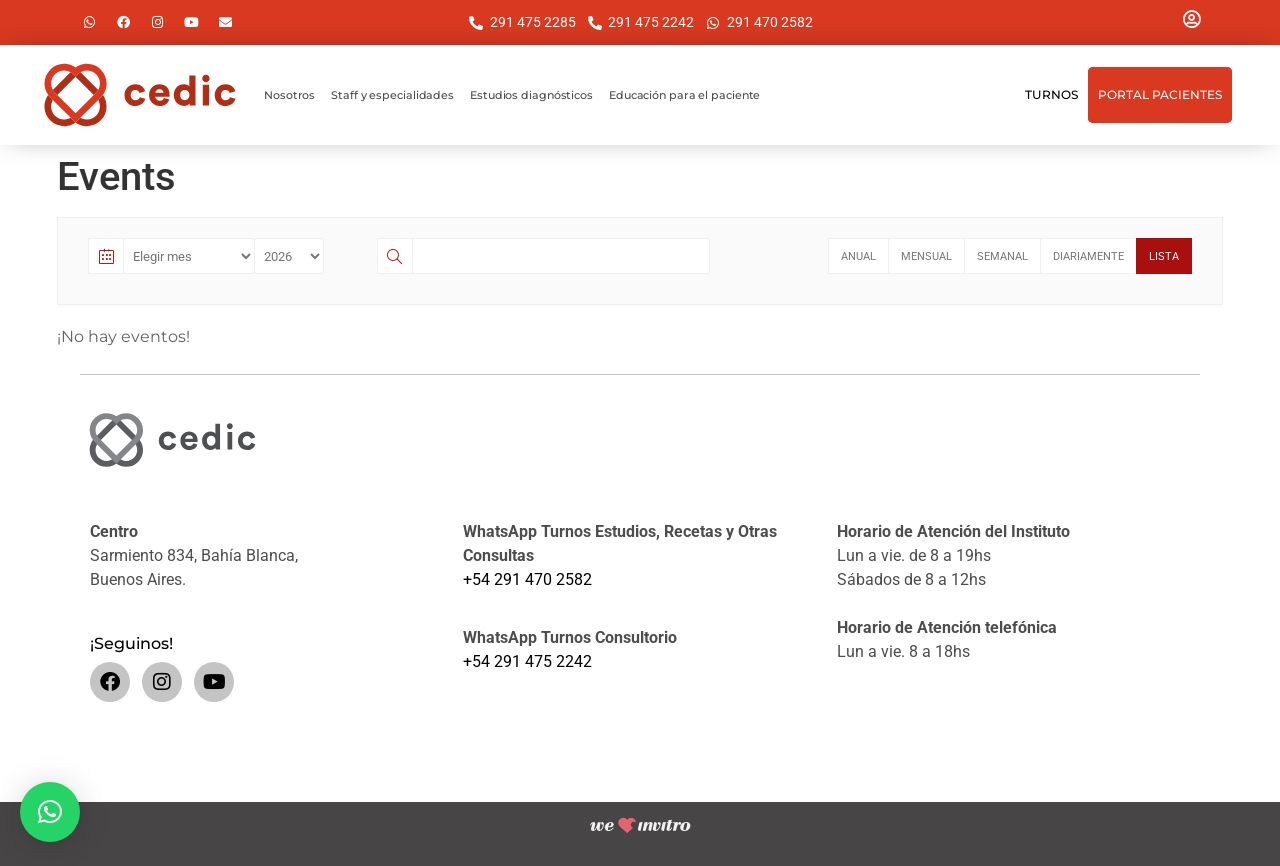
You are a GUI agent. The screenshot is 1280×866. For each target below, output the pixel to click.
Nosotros (289, 95)
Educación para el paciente (684, 95)
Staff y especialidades (392, 95)
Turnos (1051, 94)
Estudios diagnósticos (531, 95)
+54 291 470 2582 (527, 579)
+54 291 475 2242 (527, 661)
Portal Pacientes (1160, 94)
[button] (50, 812)
